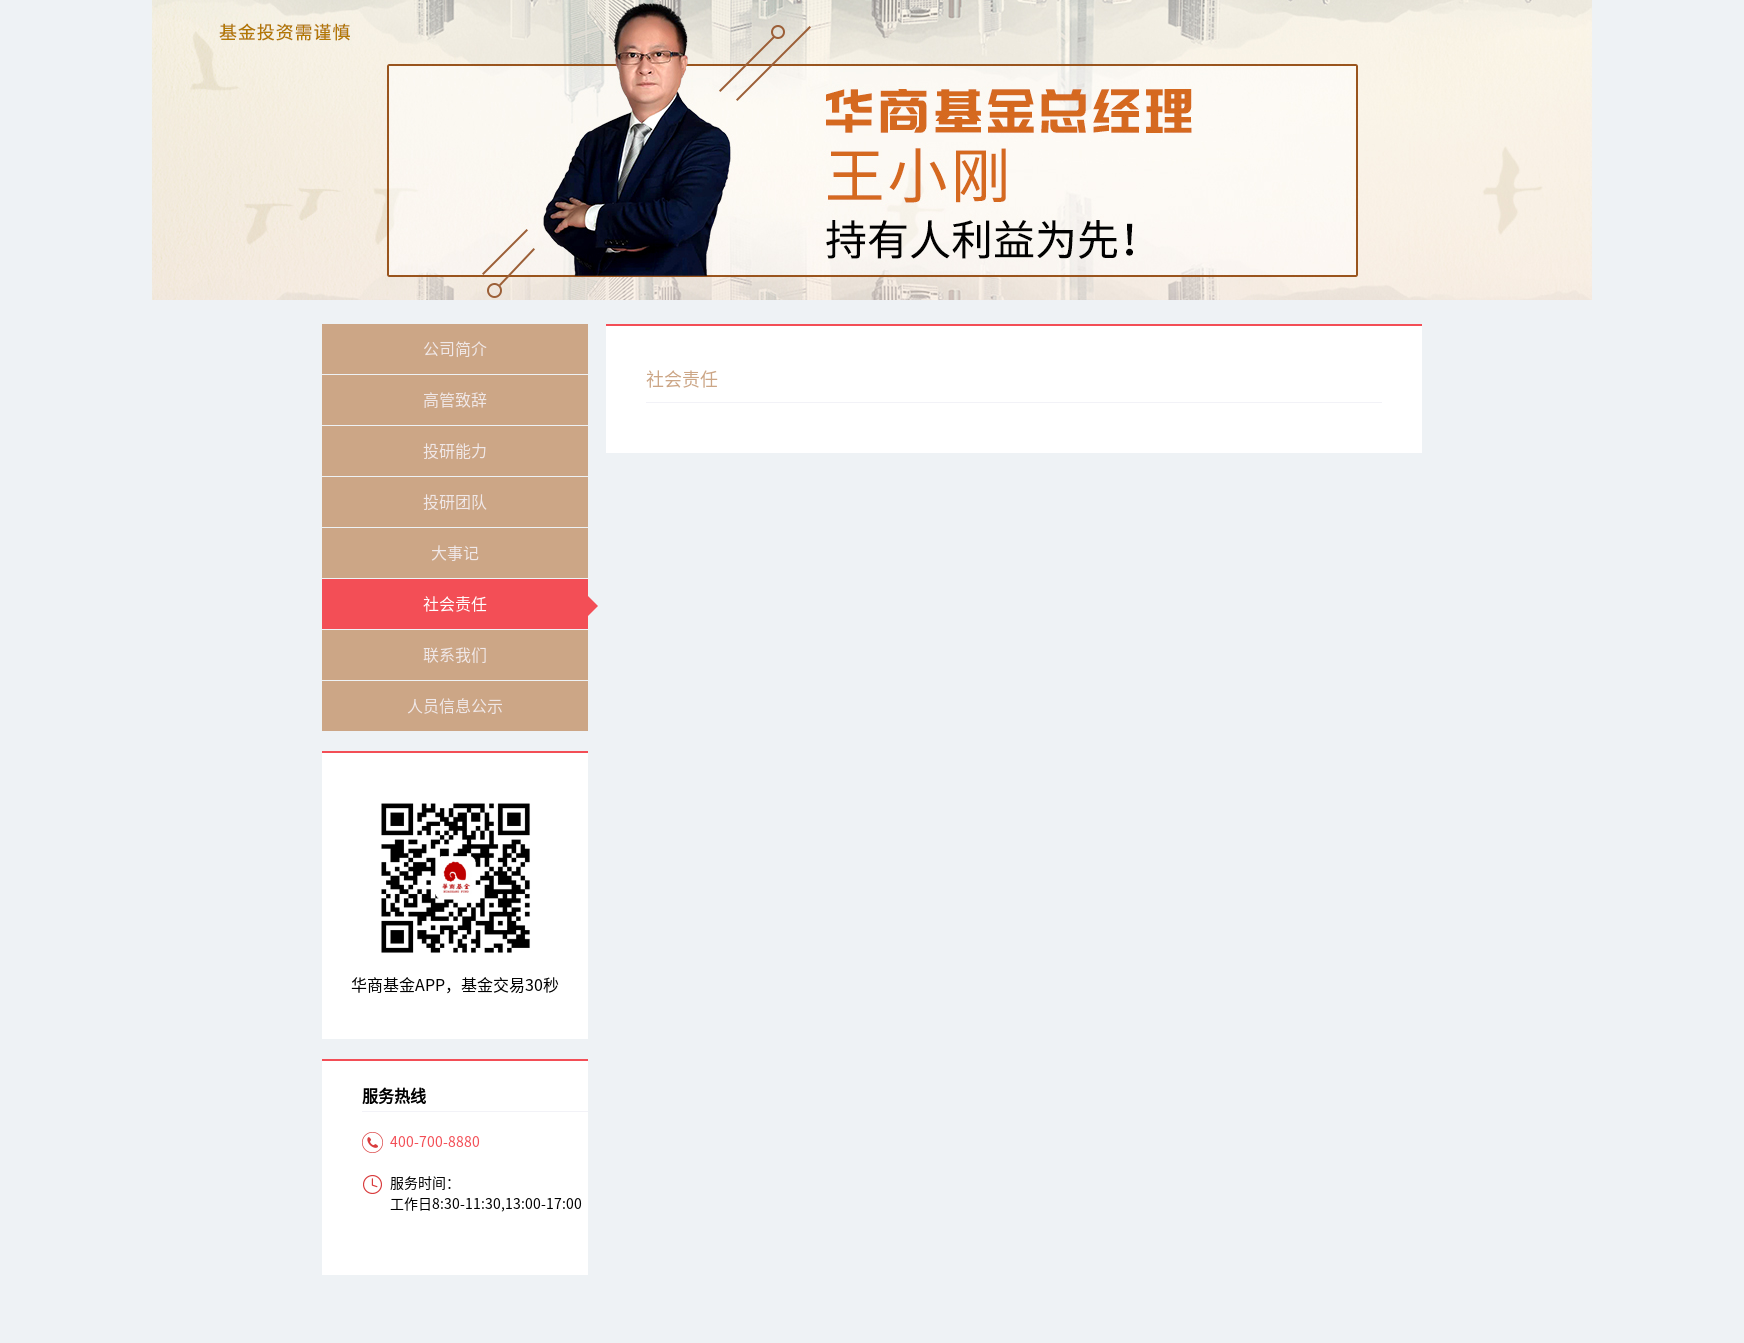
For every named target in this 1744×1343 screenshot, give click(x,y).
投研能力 (455, 451)
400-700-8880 (435, 1142)
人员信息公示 (455, 706)
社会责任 (455, 604)
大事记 (455, 553)
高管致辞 (455, 400)
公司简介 (455, 349)
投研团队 (455, 502)
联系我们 (455, 655)
